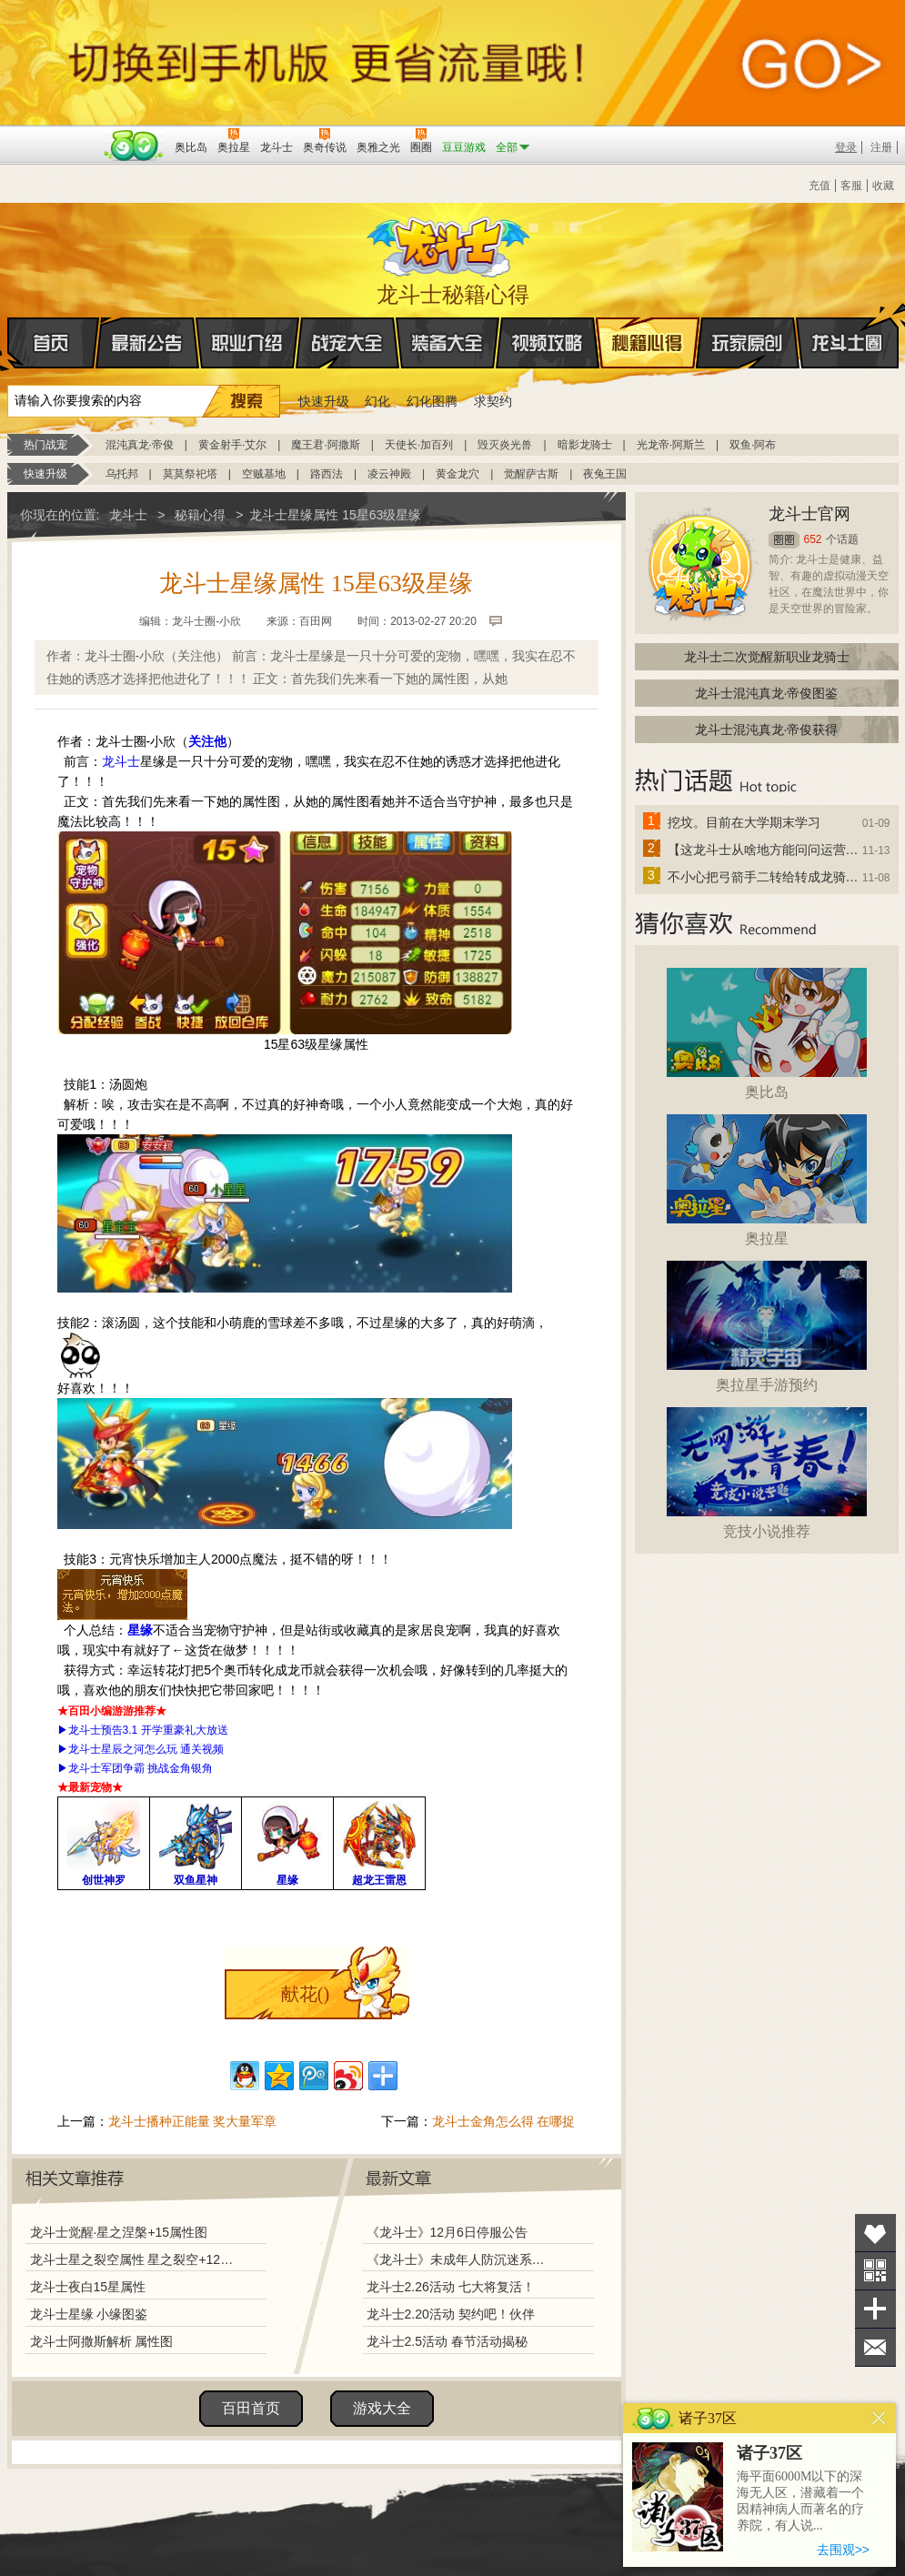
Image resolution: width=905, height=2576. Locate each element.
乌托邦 (122, 474)
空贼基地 (264, 474)
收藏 (883, 185)
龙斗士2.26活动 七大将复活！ (451, 2286)
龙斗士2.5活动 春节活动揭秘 (447, 2341)
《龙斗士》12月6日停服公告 (447, 2232)
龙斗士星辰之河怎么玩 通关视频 (146, 1749)
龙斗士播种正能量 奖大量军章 (192, 2121)
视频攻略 (547, 342)
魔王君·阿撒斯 (325, 444)
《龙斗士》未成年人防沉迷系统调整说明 (461, 2259)
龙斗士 (450, 242)
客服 (851, 185)
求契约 (493, 401)
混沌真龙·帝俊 (140, 444)
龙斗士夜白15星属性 (88, 2286)
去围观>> (843, 2549)
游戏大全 (382, 2408)
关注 (875, 2270)
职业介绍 (247, 342)
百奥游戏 (52, 134)
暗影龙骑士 (585, 444)
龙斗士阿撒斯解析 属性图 (102, 2341)
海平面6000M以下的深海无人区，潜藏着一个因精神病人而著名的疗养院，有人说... (800, 2501)
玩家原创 (747, 342)
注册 (881, 147)
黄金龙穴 (457, 474)
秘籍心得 (647, 342)
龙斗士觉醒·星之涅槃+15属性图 (119, 2232)
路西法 (326, 474)
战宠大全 (347, 342)
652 (813, 539)
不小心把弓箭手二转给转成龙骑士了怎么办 (764, 877)
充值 (819, 185)
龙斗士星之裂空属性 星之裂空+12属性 (132, 2259)
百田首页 (251, 2408)
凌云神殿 (389, 474)
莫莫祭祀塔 (190, 474)
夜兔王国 (605, 474)
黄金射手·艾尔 (232, 444)
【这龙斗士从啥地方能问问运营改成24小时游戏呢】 (764, 849)
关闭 (879, 2418)
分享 (875, 2309)
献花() (305, 1994)
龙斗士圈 (847, 325)
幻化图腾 (432, 401)
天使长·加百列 (419, 444)
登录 (846, 147)
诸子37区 (769, 2453)
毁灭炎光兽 (505, 444)
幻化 (377, 401)
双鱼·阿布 (752, 444)
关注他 (207, 741)
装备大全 (447, 342)
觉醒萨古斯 (531, 474)
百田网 (134, 145)
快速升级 (323, 401)
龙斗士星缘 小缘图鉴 (89, 2314)
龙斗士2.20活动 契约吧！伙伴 (451, 2314)
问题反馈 (875, 2347)
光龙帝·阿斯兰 (671, 444)
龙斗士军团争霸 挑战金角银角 (140, 1768)
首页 (8, 343)
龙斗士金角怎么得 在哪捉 (504, 2121)
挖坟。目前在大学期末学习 (744, 822)
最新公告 (147, 342)
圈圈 (784, 539)
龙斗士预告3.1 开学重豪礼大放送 (148, 1730)
